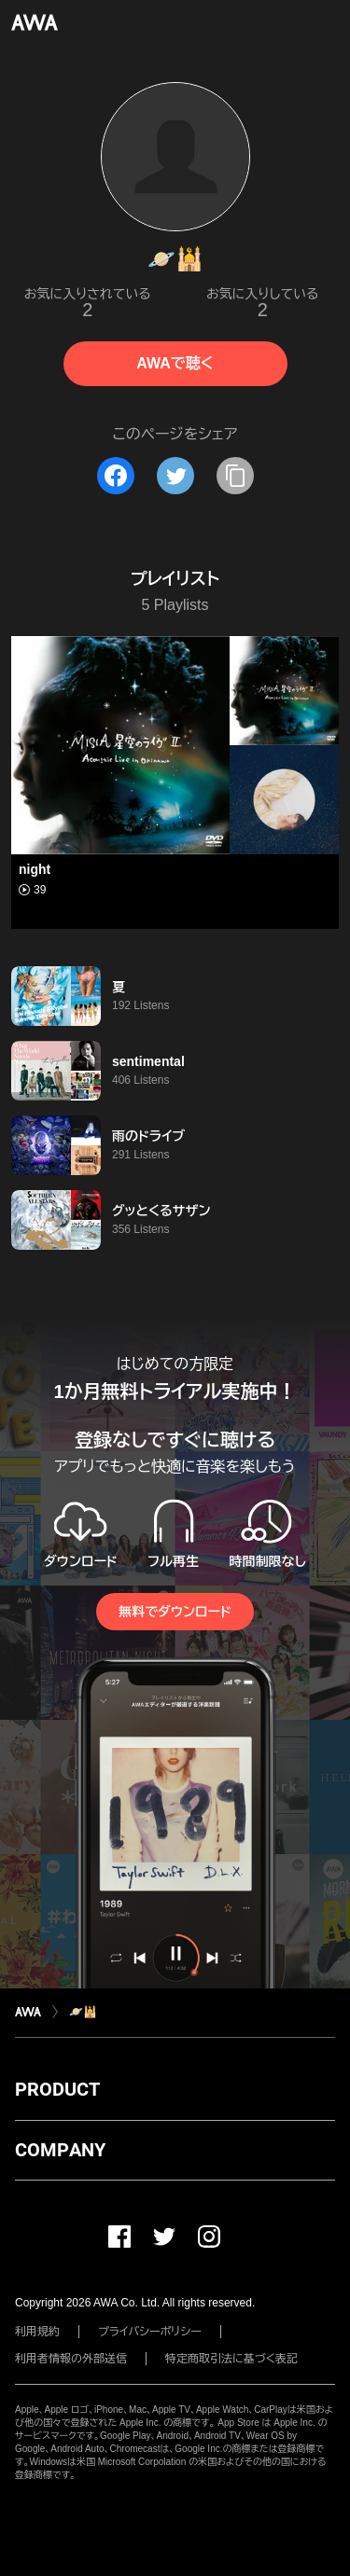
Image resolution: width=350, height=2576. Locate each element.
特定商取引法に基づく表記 (231, 2358)
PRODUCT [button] (57, 2089)
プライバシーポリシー (150, 2331)
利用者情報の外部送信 (71, 2358)
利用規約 (37, 2331)
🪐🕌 (83, 2011)
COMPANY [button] (60, 2150)
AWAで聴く (174, 363)
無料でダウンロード (175, 1611)
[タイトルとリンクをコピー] (235, 475)
